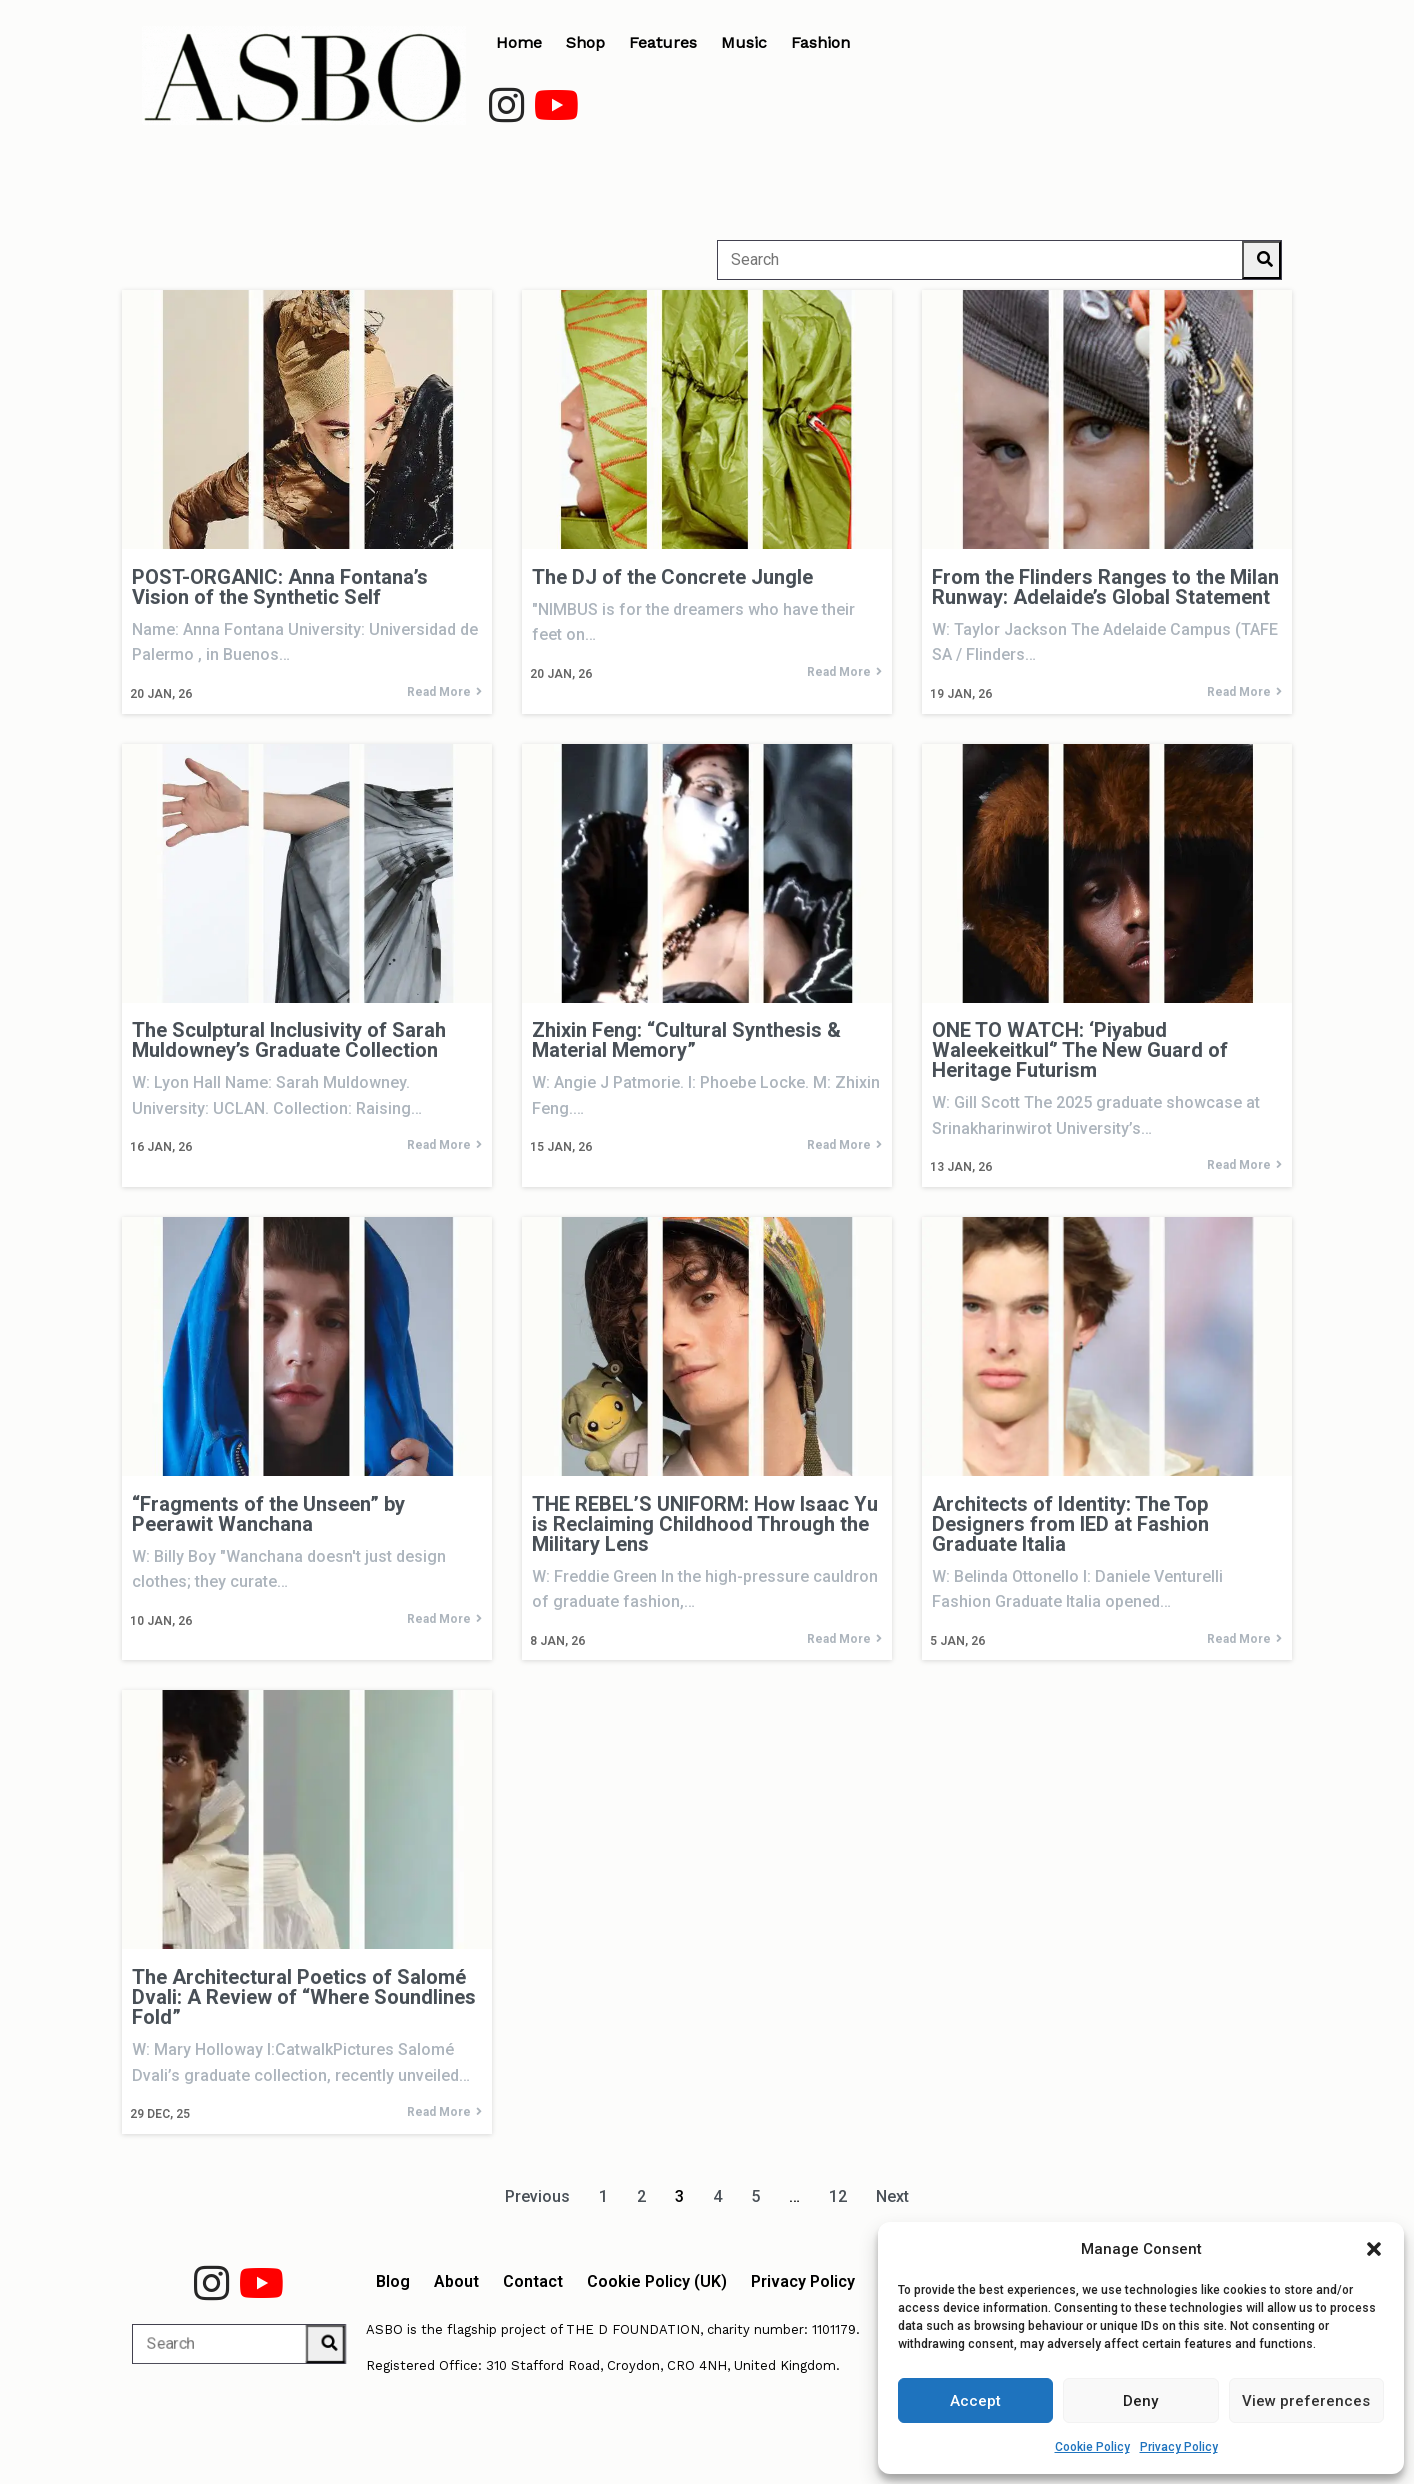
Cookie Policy (1092, 2447)
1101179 (834, 2329)
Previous (537, 2196)
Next (892, 2196)
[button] (1374, 2249)
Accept (975, 2401)
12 (838, 2196)
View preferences (1306, 2401)
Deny (1140, 2401)
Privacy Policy (1179, 2447)
